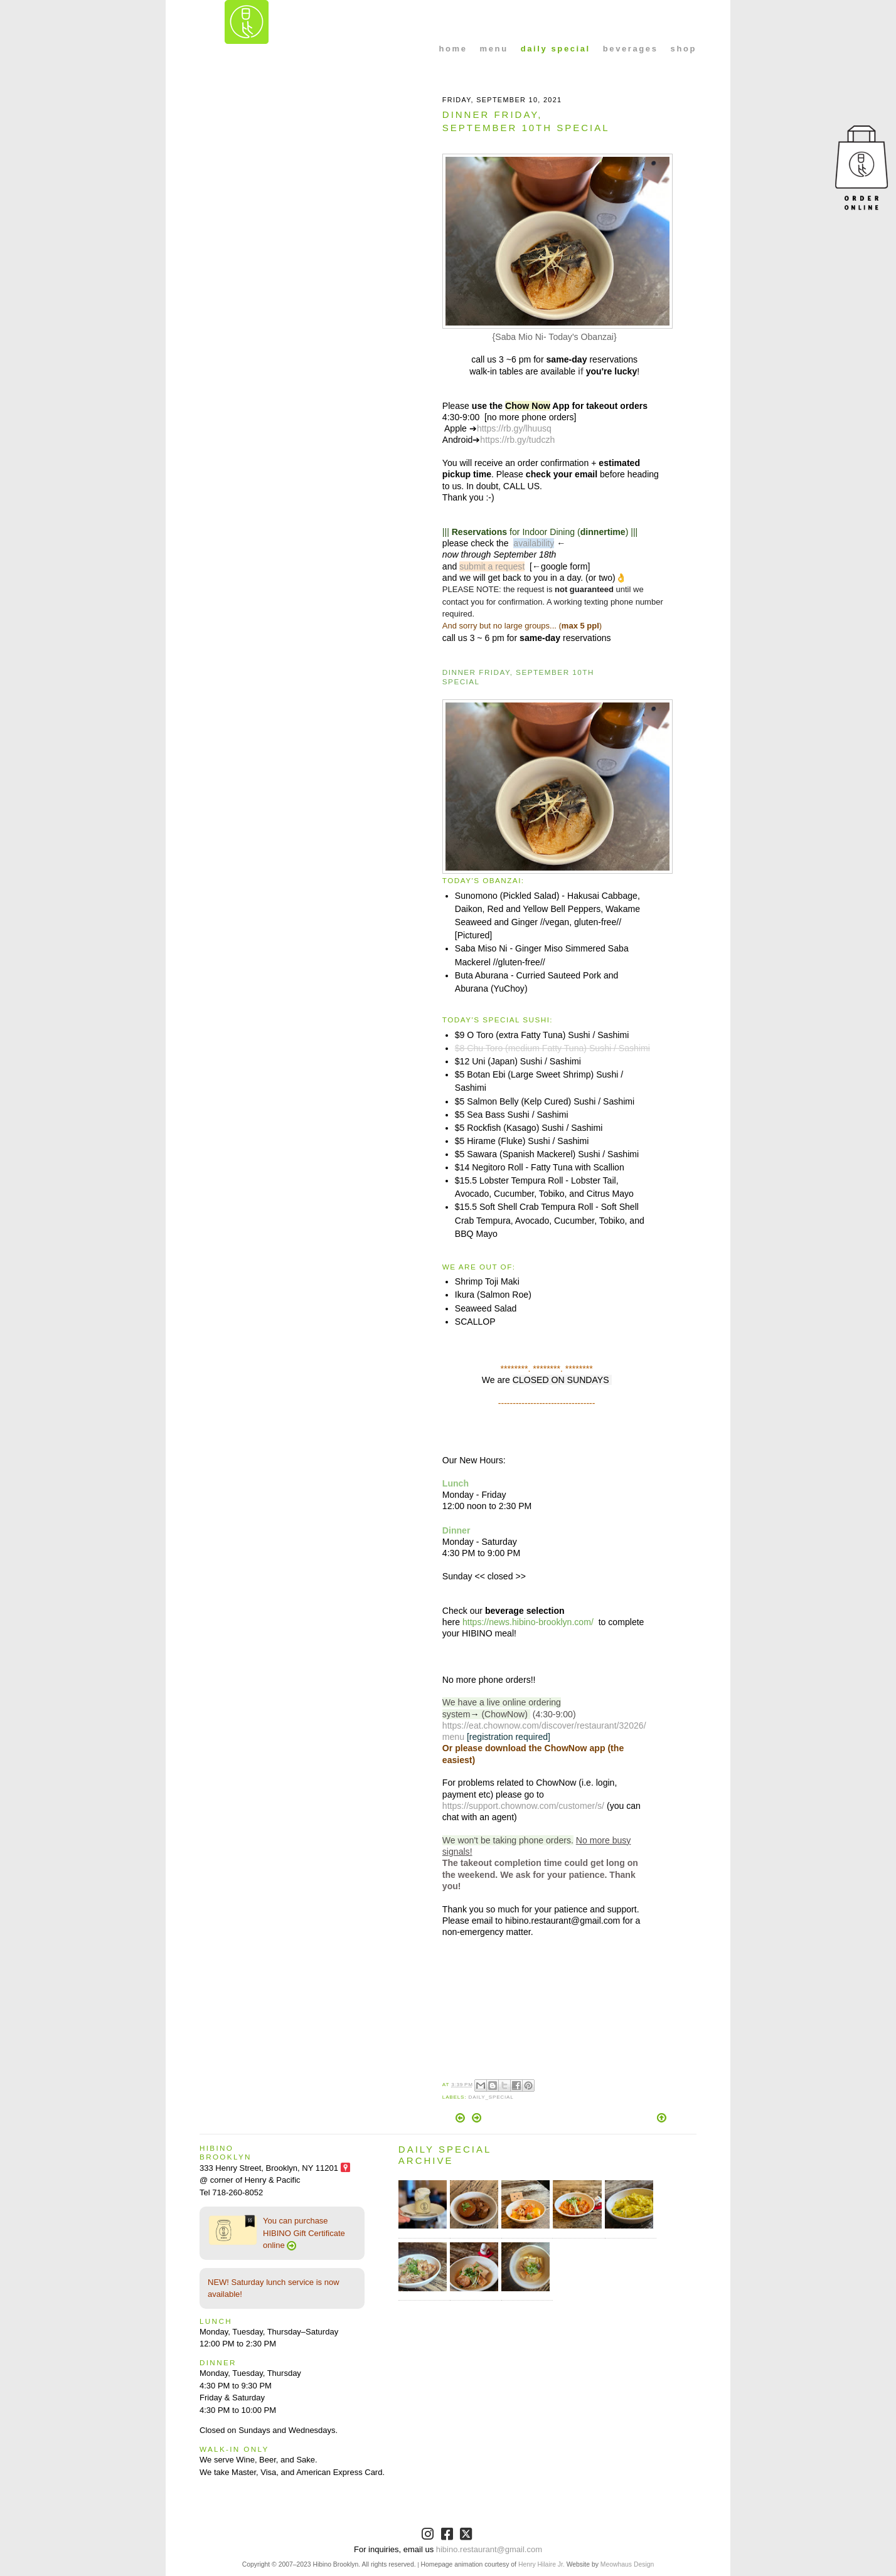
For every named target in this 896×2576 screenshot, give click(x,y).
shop (683, 48)
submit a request (492, 566)
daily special (555, 48)
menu (494, 48)
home (453, 48)
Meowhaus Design (627, 2564)
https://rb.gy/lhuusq (514, 428)
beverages (630, 48)
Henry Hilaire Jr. (541, 2564)
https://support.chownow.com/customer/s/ (523, 1806)
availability (533, 543)
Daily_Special (490, 2097)
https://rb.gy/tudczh (517, 440)
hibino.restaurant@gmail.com (489, 2549)
